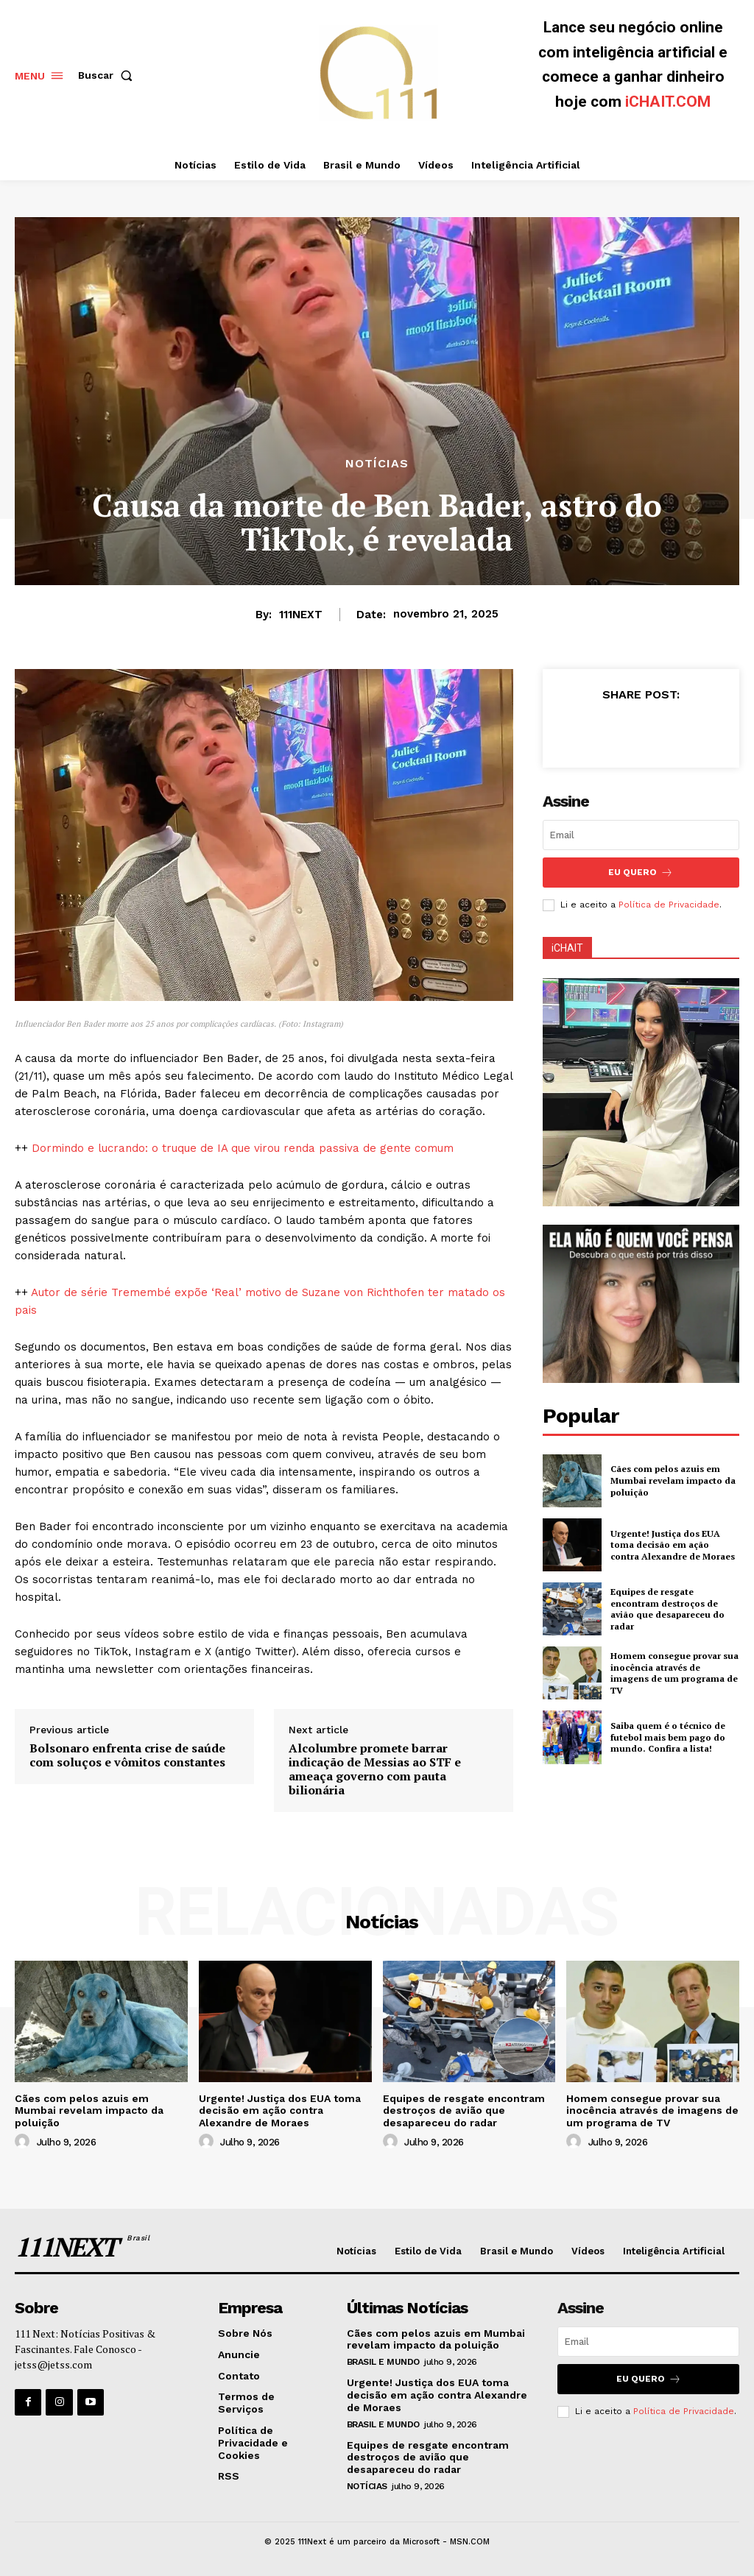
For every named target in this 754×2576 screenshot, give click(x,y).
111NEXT (301, 614)
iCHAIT (567, 948)
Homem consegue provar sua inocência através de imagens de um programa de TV (674, 1673)
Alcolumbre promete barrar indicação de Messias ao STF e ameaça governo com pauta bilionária (375, 1769)
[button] (108, 75)
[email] (641, 835)
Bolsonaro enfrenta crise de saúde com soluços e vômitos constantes (127, 1755)
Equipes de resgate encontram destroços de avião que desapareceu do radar (667, 1609)
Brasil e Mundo (383, 2362)
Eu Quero (640, 872)
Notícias (377, 464)
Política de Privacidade (669, 904)
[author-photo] (24, 2142)
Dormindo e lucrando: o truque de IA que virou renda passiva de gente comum (243, 1148)
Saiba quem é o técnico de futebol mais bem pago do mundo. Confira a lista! (667, 1737)
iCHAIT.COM (668, 101)
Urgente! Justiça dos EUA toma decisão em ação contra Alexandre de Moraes (672, 1545)
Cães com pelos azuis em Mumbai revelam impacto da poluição (673, 1480)
